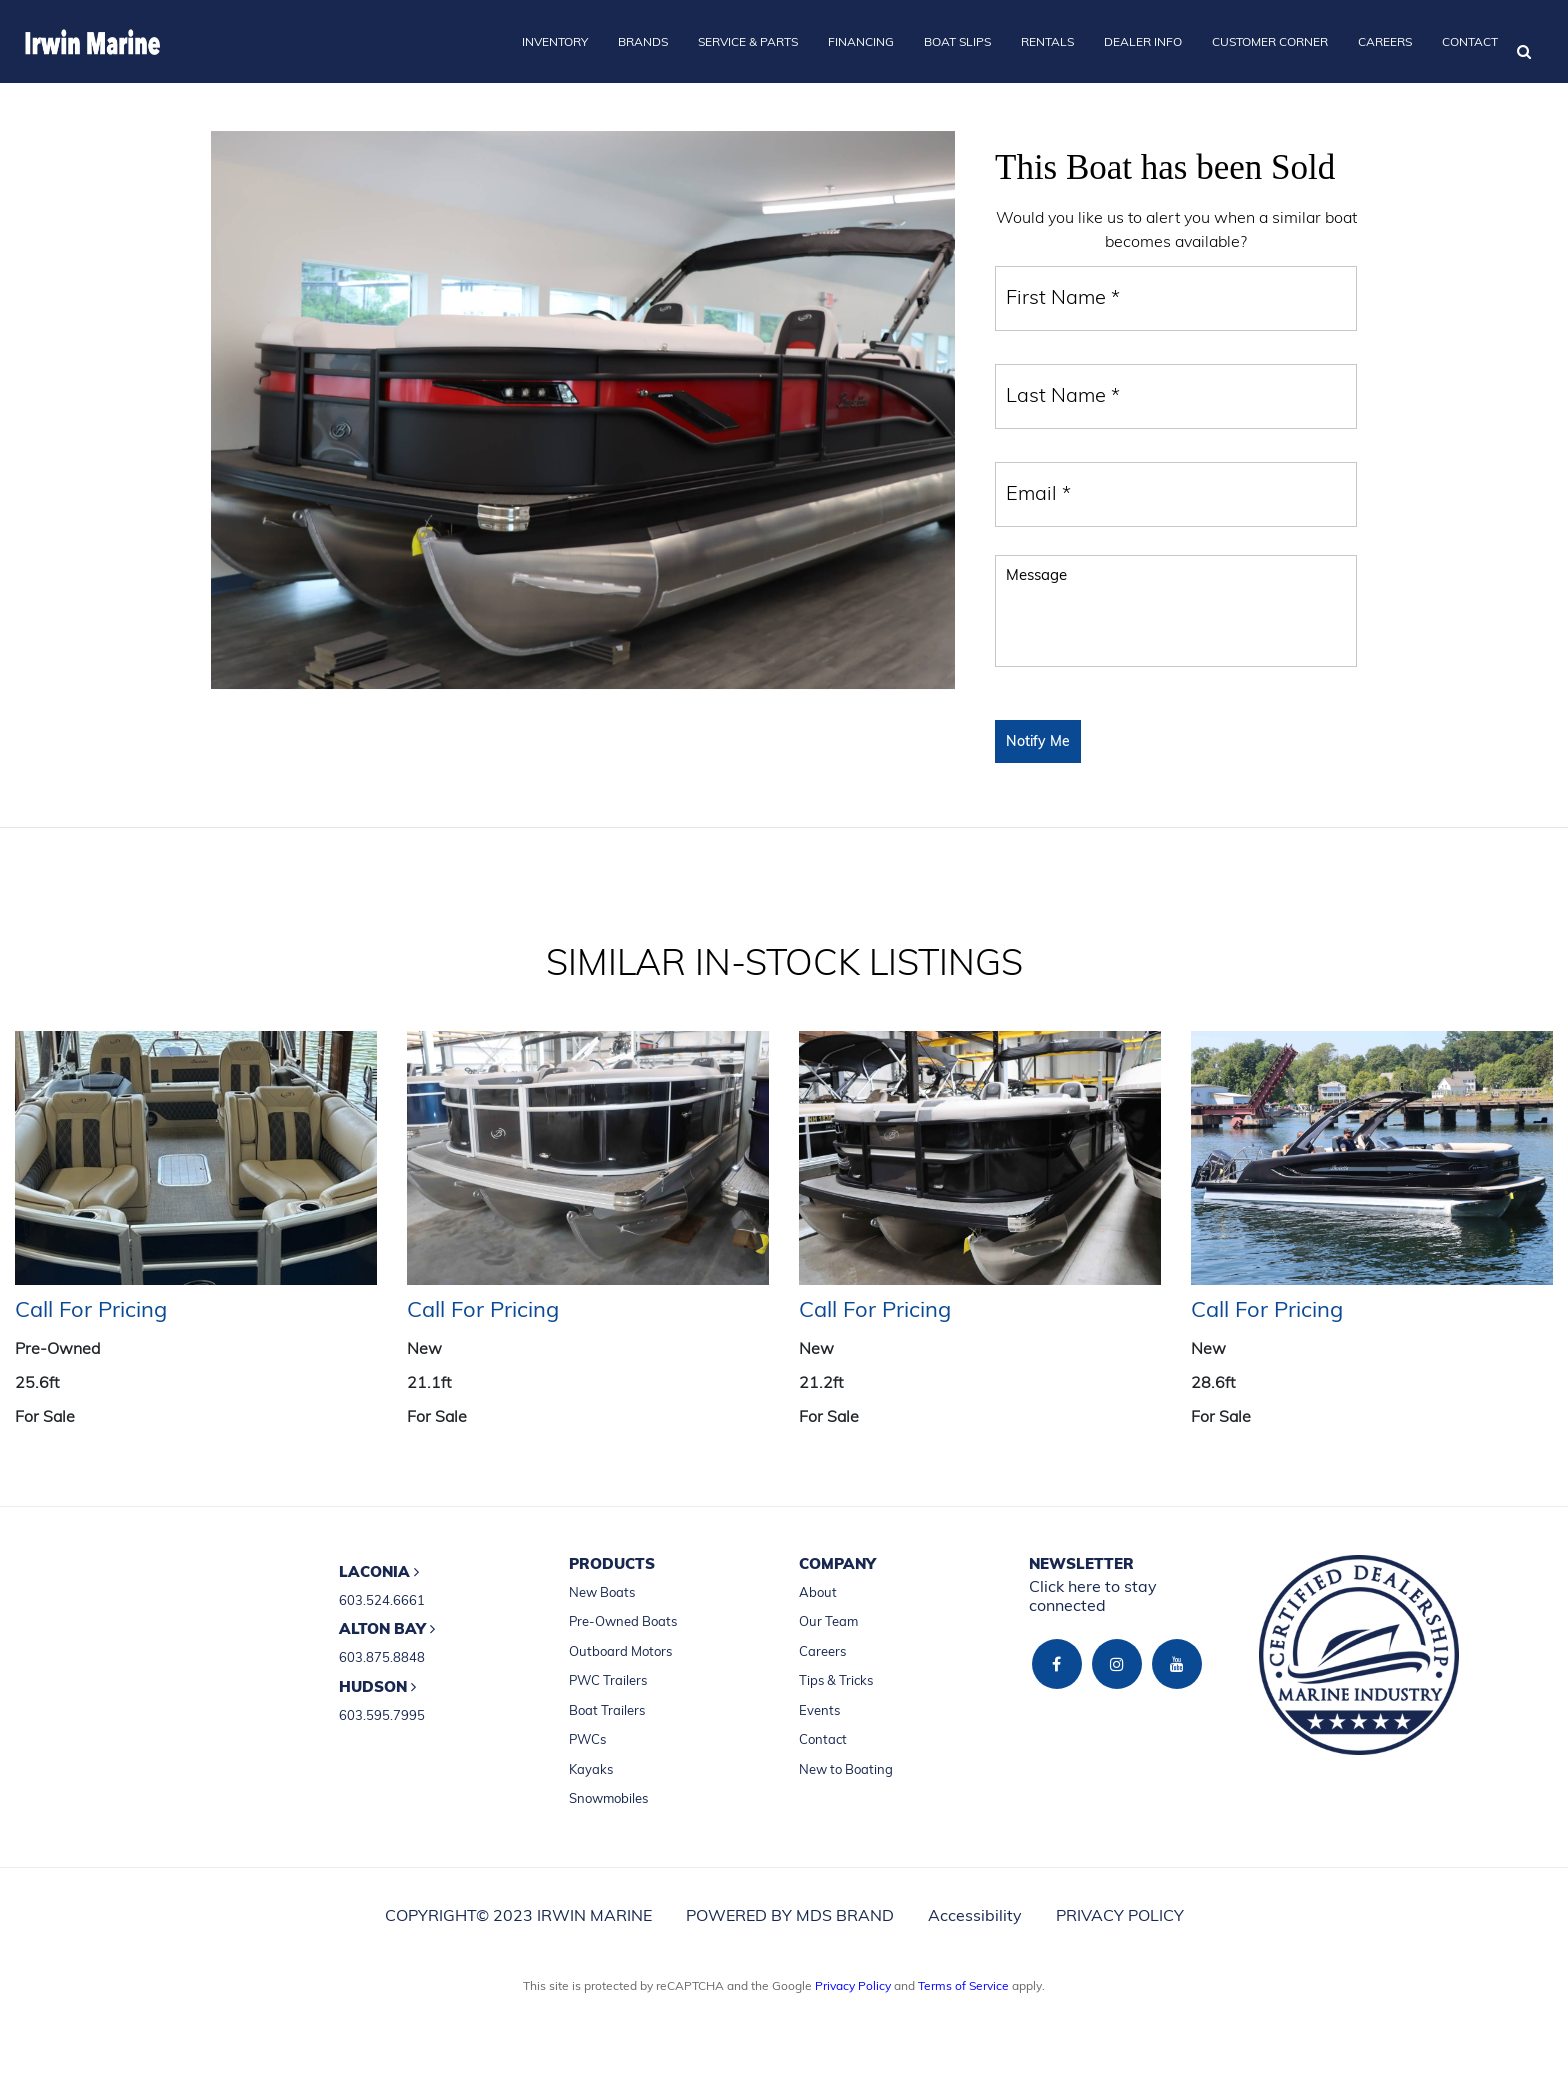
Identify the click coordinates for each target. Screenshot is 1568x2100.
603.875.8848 (382, 1657)
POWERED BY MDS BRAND (790, 1915)
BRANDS (643, 41)
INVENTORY (555, 41)
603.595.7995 (382, 1715)
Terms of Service (963, 1985)
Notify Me (1038, 741)
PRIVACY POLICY (1120, 1915)
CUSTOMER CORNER (1270, 41)
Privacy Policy (853, 1985)
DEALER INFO (1143, 41)
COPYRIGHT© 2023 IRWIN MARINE (518, 1915)
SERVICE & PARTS (748, 41)
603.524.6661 (382, 1600)
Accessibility (975, 1915)
